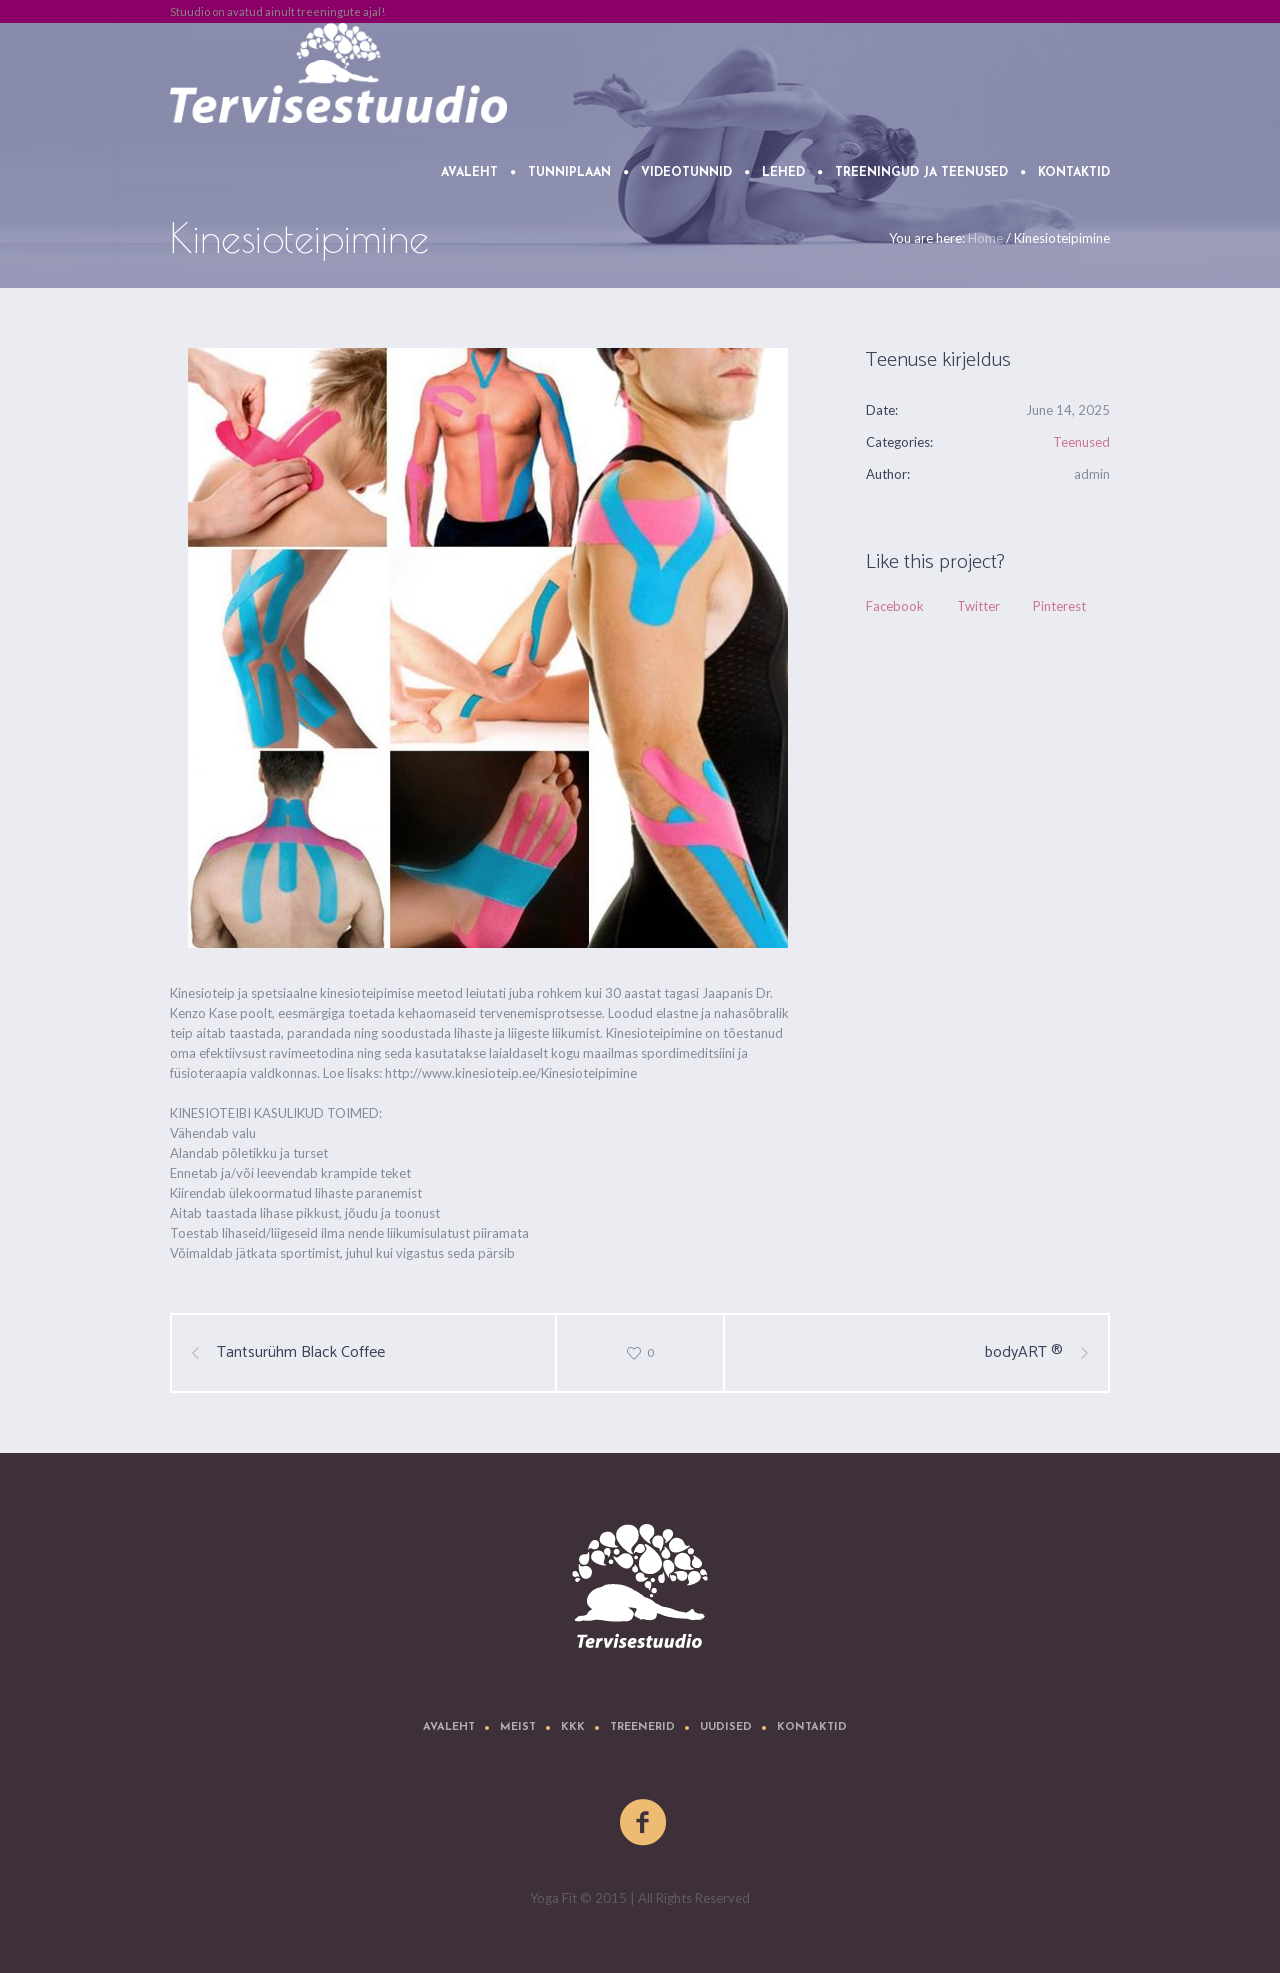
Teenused (1081, 442)
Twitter (978, 606)
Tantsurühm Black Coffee (301, 1353)
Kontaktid (812, 1727)
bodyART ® (1024, 1353)
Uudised (726, 1727)
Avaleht (449, 1727)
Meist (518, 1727)
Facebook (895, 606)
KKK (573, 1727)
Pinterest (1059, 606)
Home (985, 238)
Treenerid (642, 1727)
